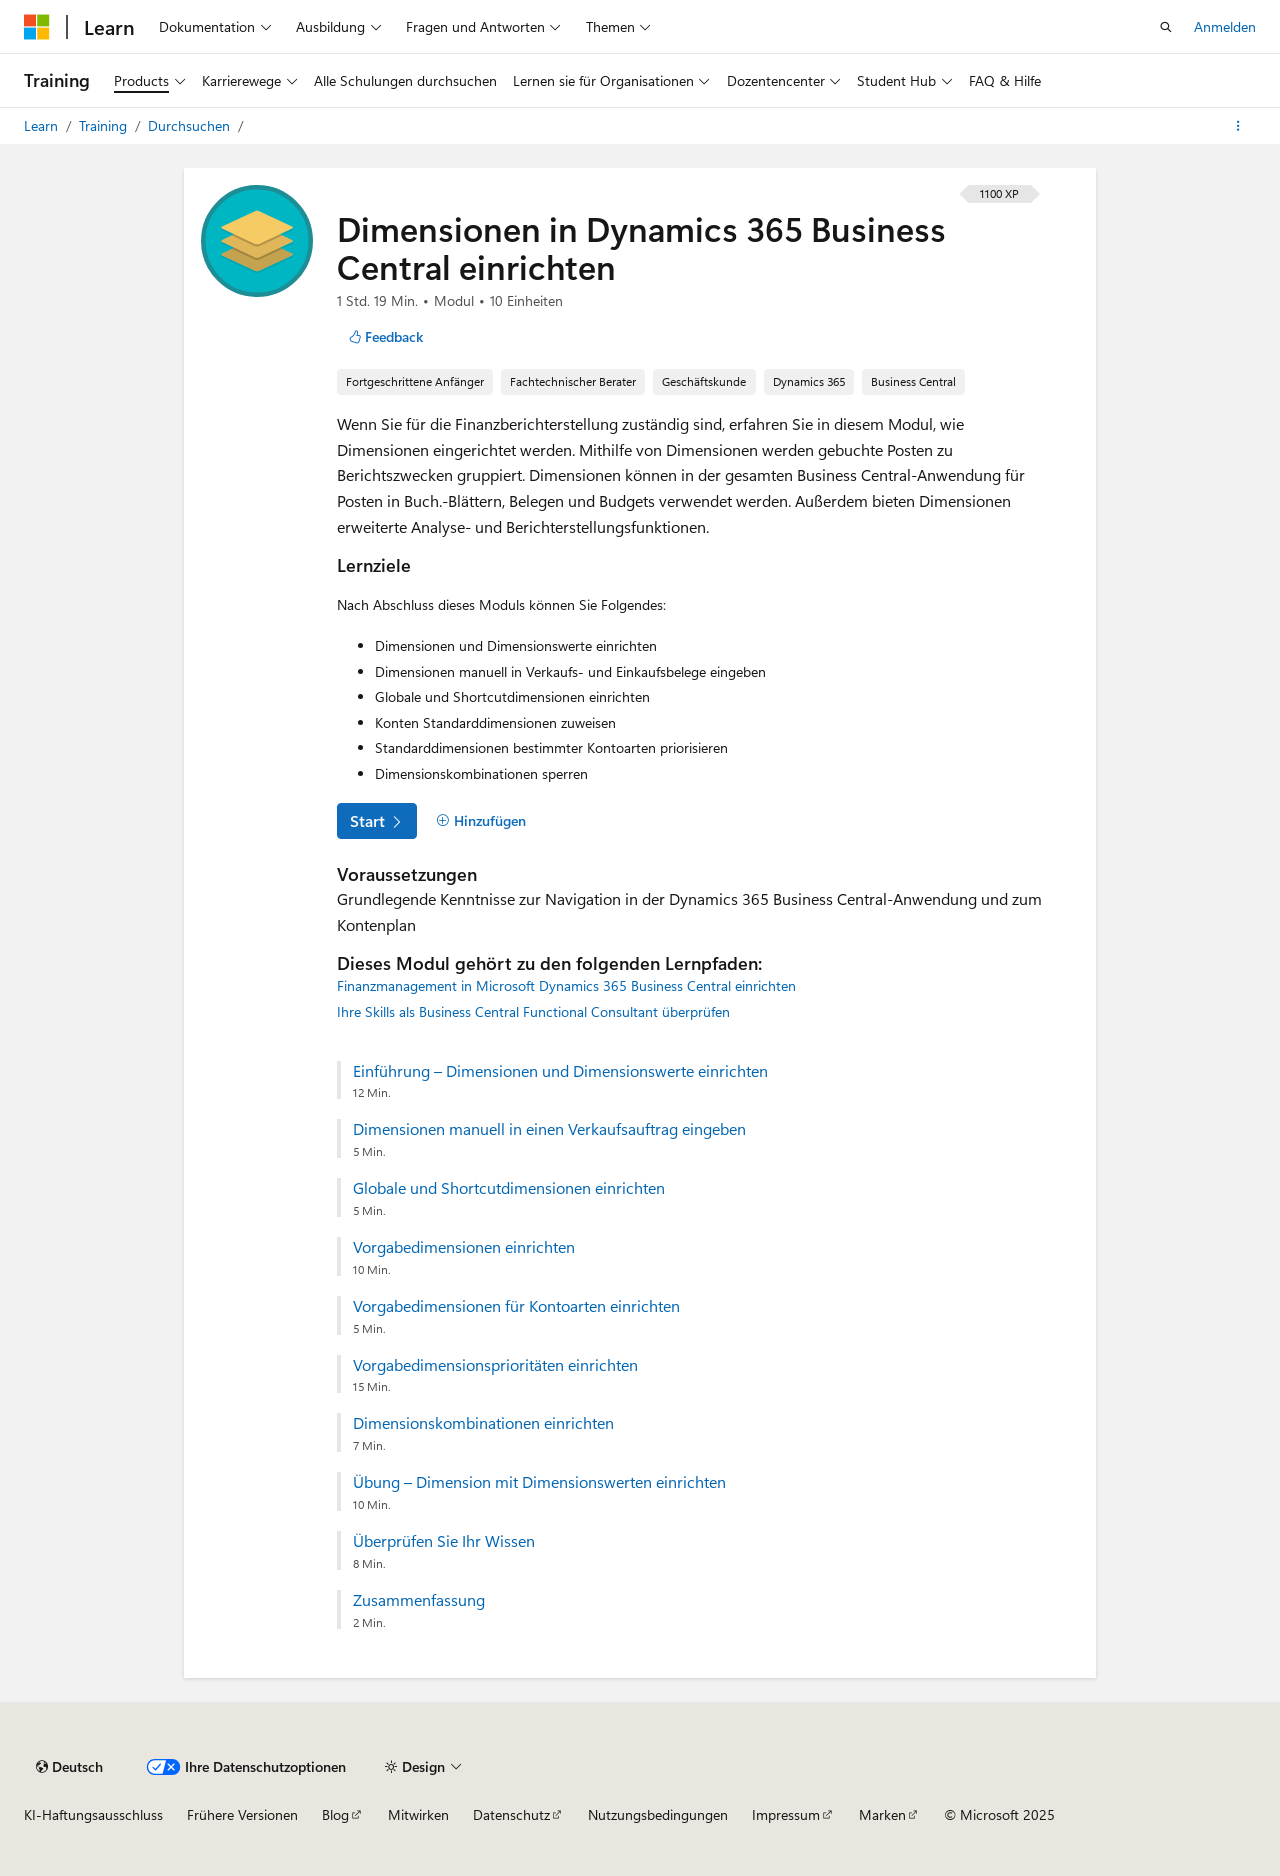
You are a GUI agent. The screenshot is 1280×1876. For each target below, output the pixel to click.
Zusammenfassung (419, 1600)
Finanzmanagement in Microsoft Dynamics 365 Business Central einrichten (566, 985)
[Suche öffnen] (1166, 27)
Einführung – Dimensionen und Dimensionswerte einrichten (560, 1071)
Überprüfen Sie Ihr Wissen (444, 1541)
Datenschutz (511, 1814)
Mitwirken (418, 1814)
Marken (882, 1814)
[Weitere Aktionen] (1238, 126)
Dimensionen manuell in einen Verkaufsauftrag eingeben (549, 1129)
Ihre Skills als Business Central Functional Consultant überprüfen (533, 1011)
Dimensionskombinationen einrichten (483, 1423)
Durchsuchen (191, 125)
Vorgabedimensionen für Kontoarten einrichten (516, 1306)
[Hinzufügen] (481, 821)
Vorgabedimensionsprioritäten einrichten (495, 1365)
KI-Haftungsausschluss (93, 1814)
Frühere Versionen (242, 1814)
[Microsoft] (37, 27)
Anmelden (1225, 26)
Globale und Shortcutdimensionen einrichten (509, 1188)
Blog (335, 1814)
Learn (43, 125)
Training (105, 125)
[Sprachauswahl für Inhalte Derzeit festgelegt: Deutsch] (69, 1767)
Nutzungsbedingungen (658, 1814)
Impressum (786, 1814)
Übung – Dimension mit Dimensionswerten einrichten (539, 1482)
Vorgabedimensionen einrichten (464, 1247)
